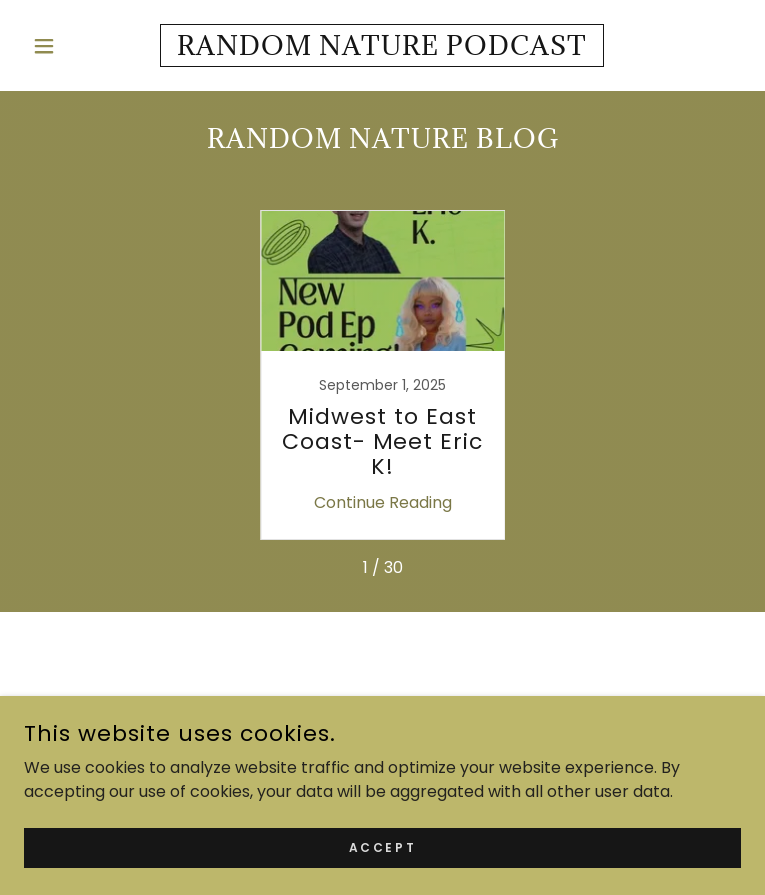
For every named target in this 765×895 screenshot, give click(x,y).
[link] (383, 45)
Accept (382, 846)
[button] (78, 46)
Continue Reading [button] (383, 502)
